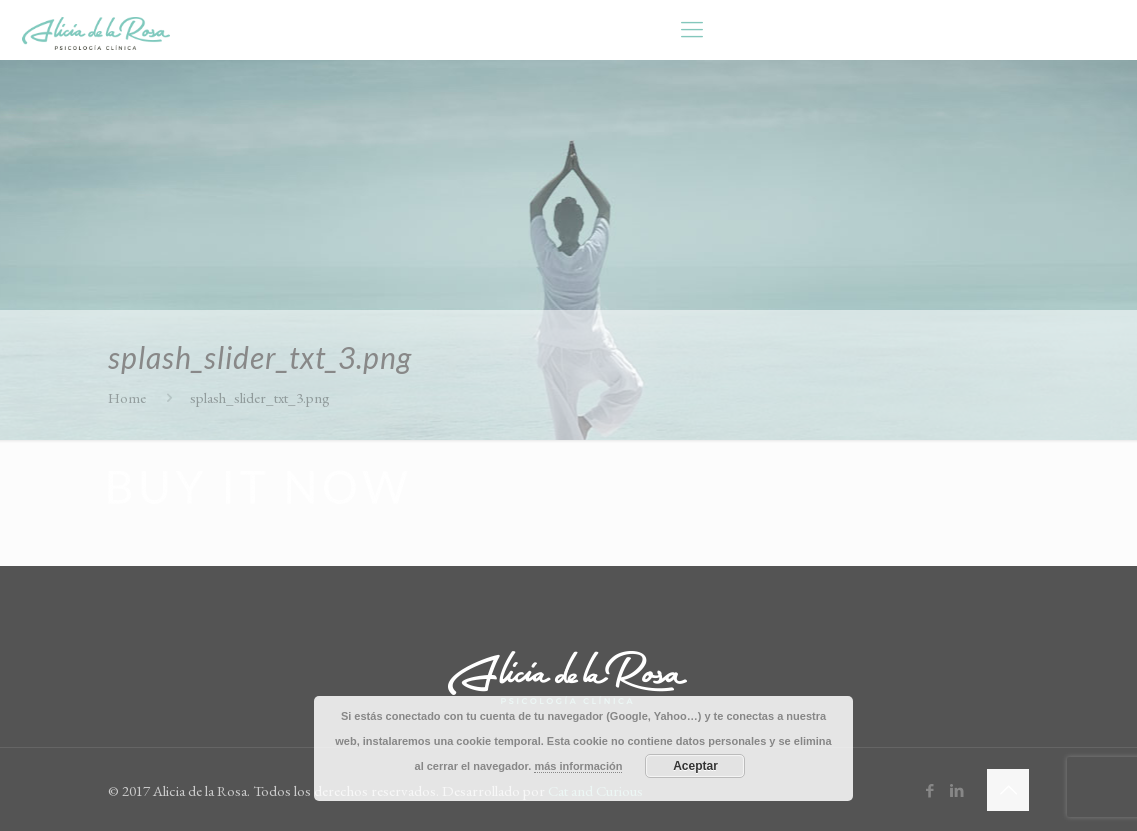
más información (578, 766)
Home (127, 397)
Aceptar (695, 766)
